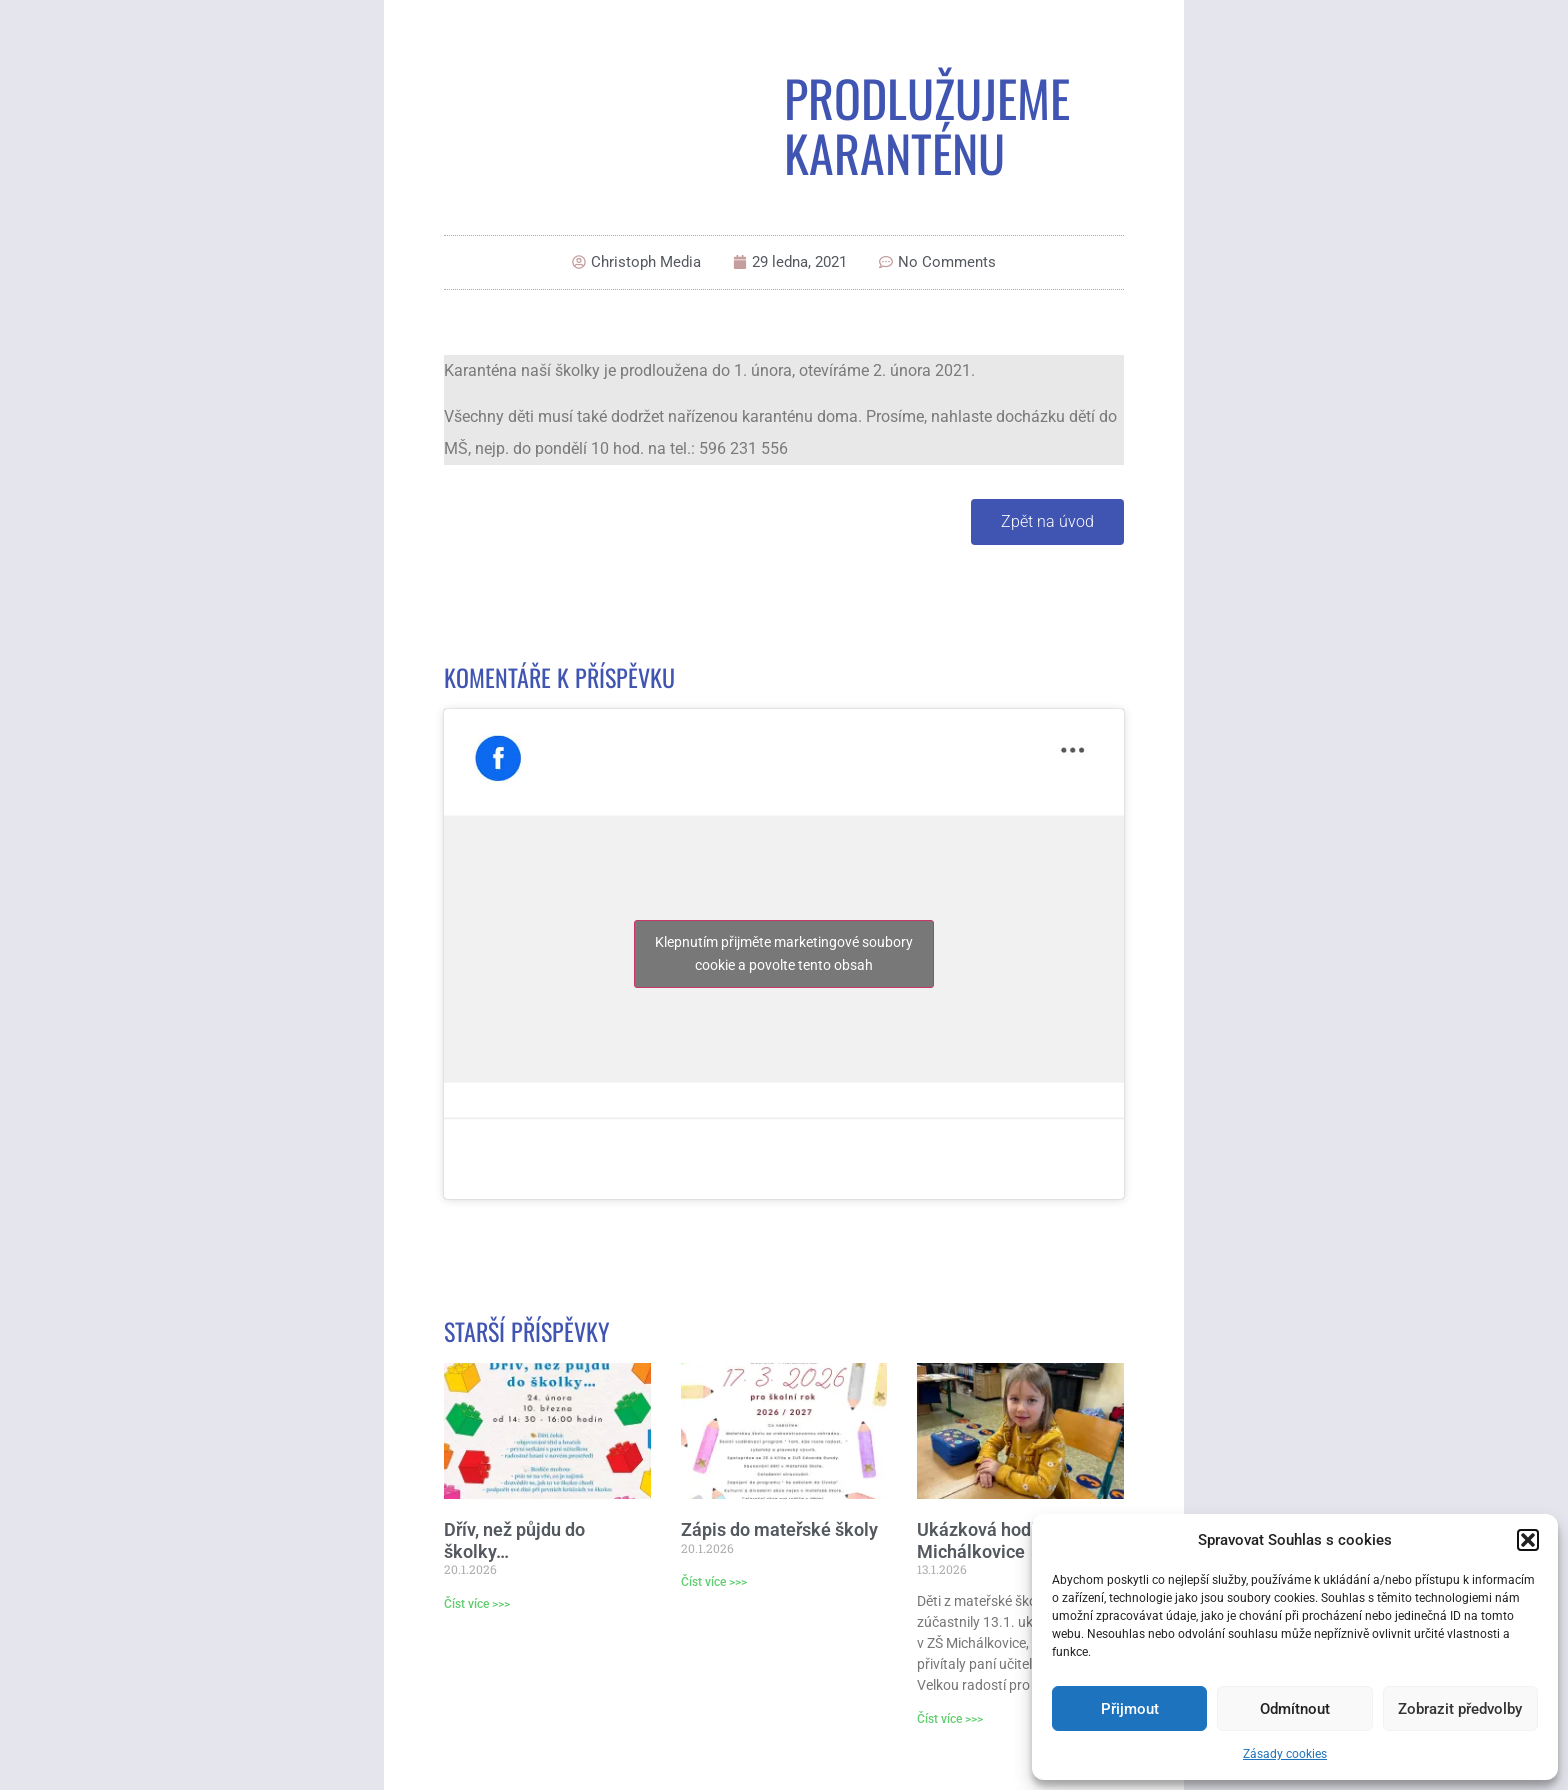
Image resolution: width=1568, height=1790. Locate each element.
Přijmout (1130, 1709)
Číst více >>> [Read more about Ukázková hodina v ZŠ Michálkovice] (950, 1719)
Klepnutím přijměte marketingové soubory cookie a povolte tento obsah (784, 953)
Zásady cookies (1285, 1754)
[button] (1528, 1540)
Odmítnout (1295, 1709)
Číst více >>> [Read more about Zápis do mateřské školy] (714, 1582)
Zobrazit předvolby (1460, 1709)
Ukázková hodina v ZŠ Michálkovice (1006, 1540)
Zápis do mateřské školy (779, 1529)
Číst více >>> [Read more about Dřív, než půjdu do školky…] (477, 1604)
